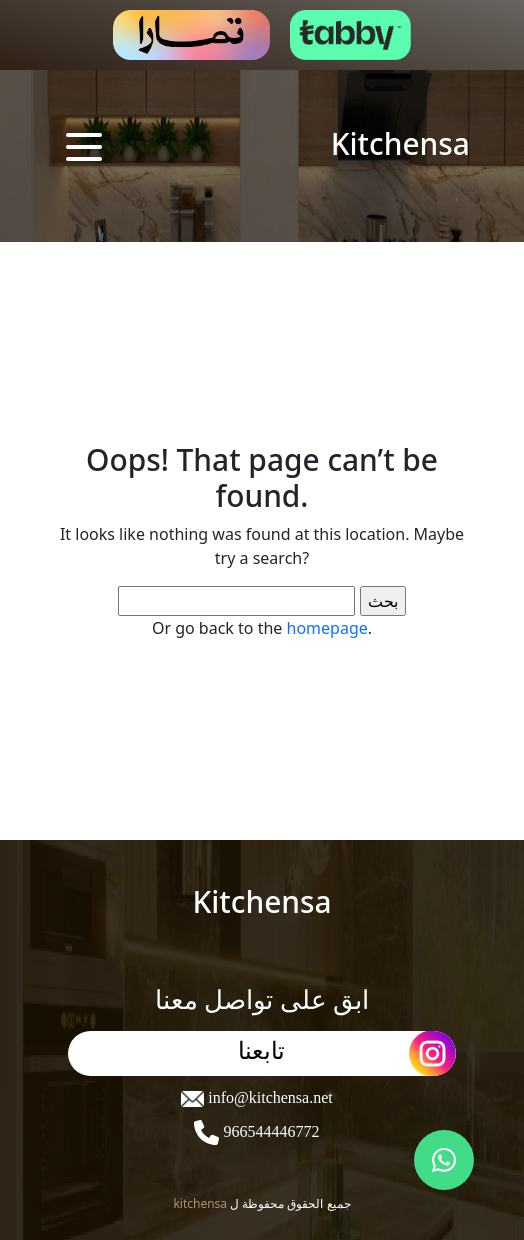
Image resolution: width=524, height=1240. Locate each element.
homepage (327, 628)
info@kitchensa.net (268, 1097)
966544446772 (269, 1131)
